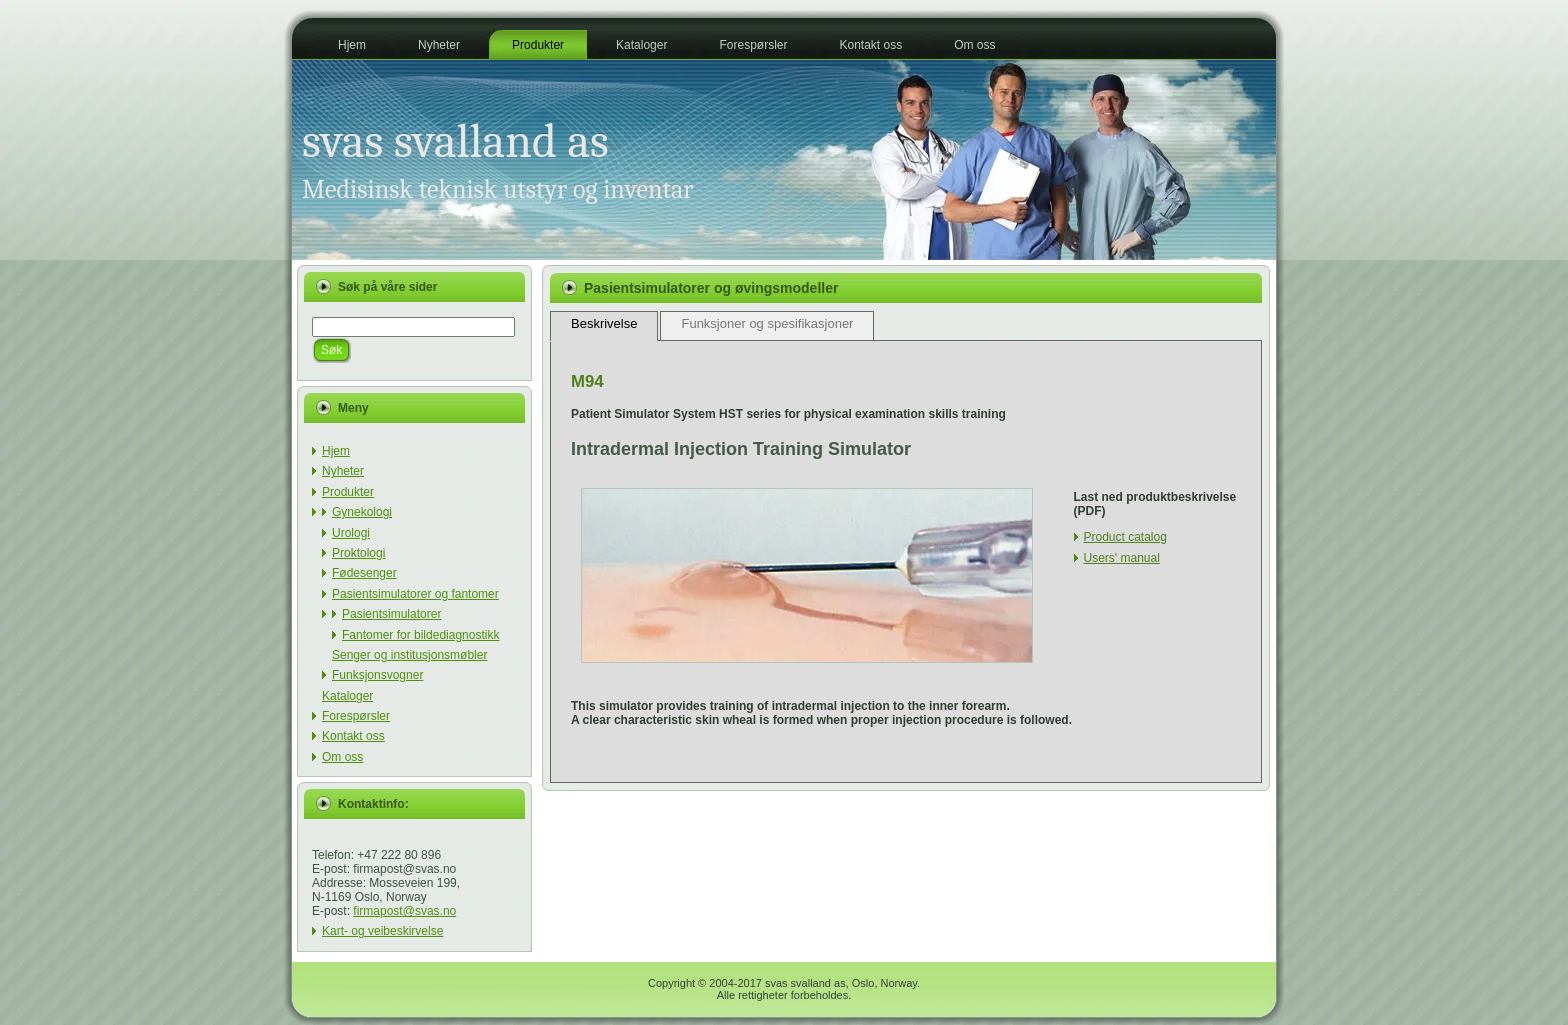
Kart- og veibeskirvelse (382, 931)
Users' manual (1122, 558)
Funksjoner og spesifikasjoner (767, 323)
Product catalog (1125, 537)
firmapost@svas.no (404, 911)
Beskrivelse (604, 323)
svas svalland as (455, 141)
